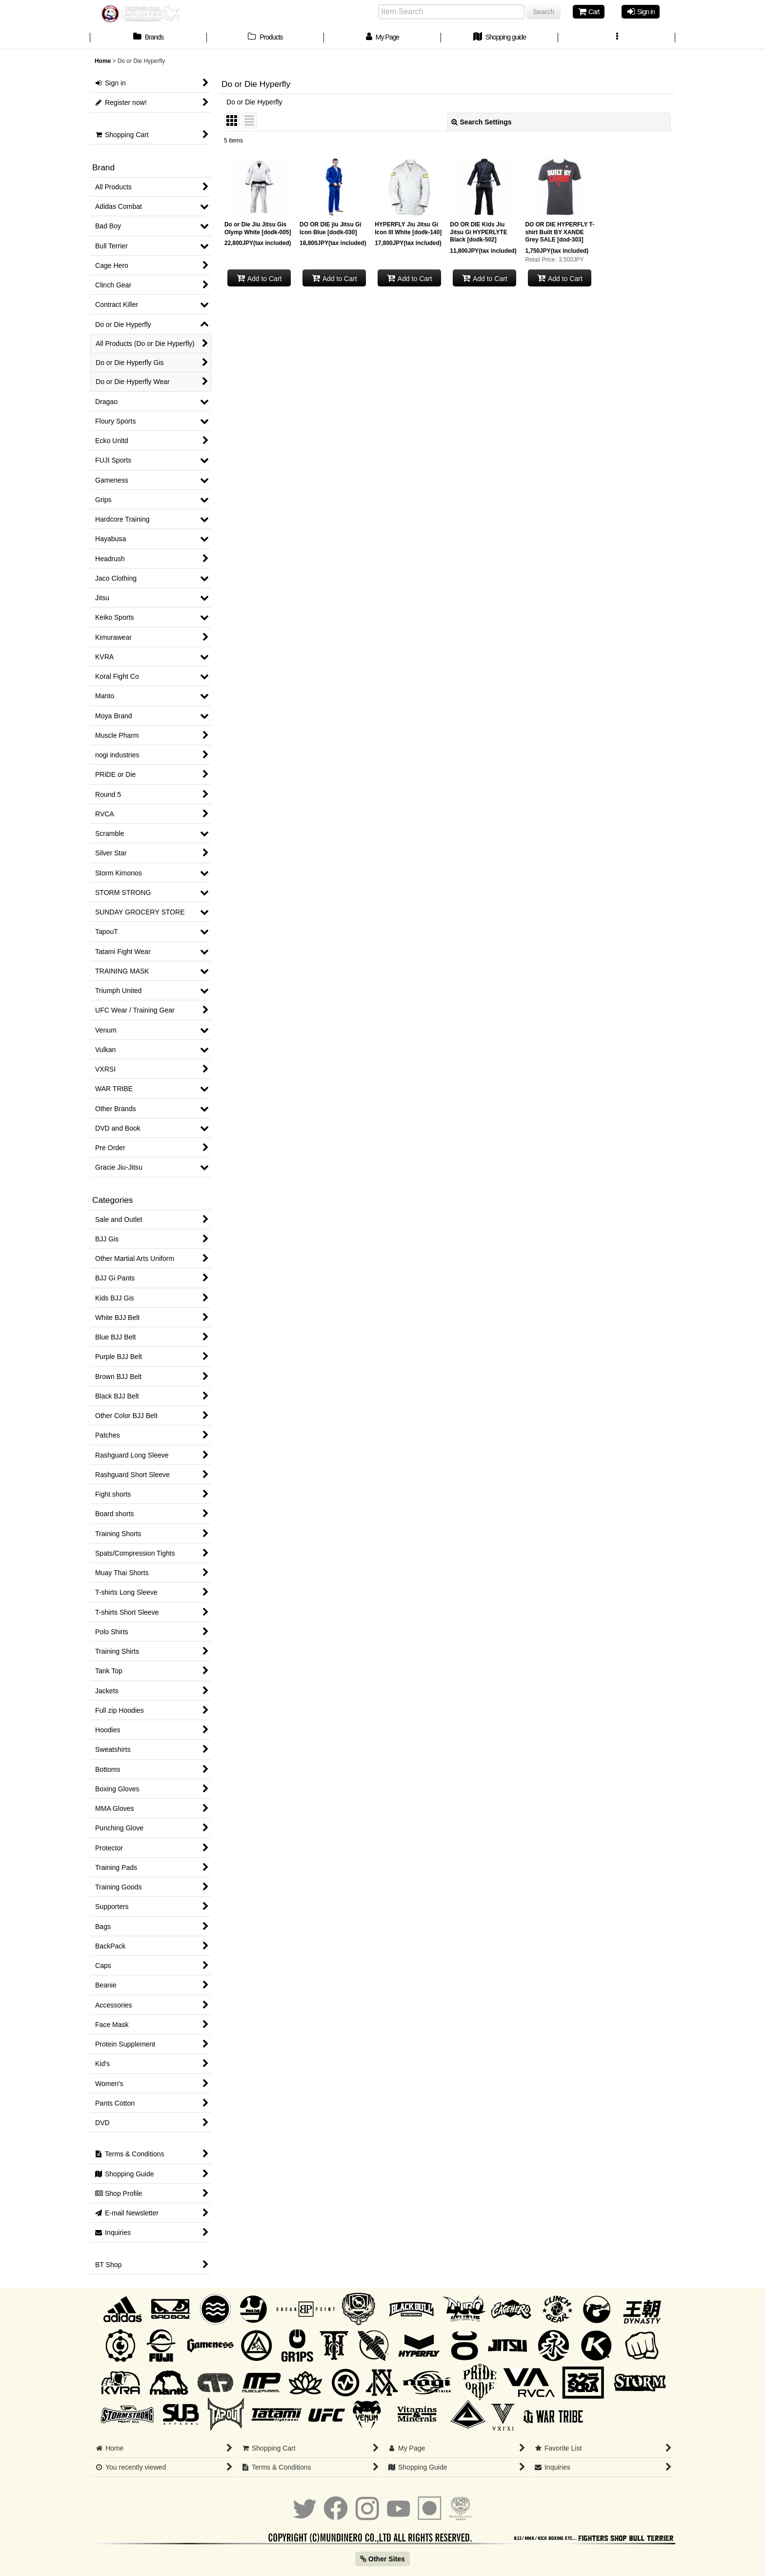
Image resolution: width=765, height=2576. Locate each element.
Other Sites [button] (382, 2559)
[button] (616, 38)
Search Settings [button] (481, 122)
